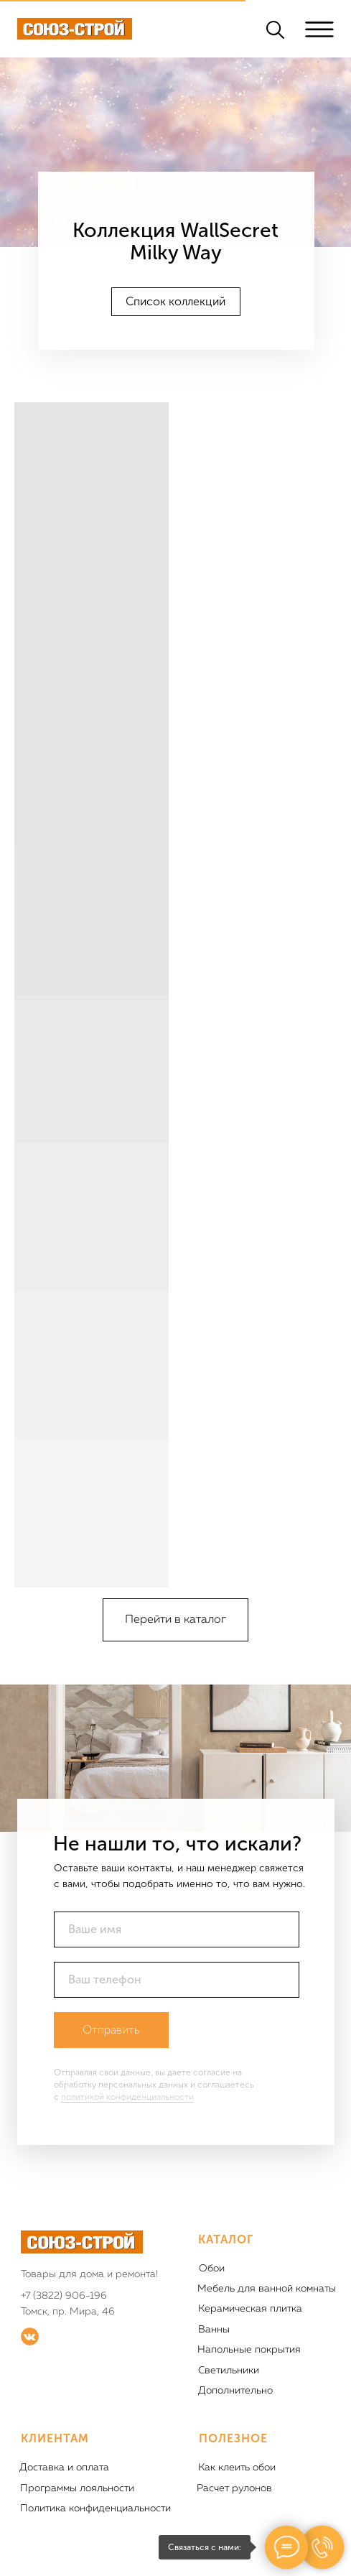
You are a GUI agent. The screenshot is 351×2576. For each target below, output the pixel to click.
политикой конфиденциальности (127, 2097)
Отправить (111, 2030)
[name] (176, 1929)
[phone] (176, 1980)
